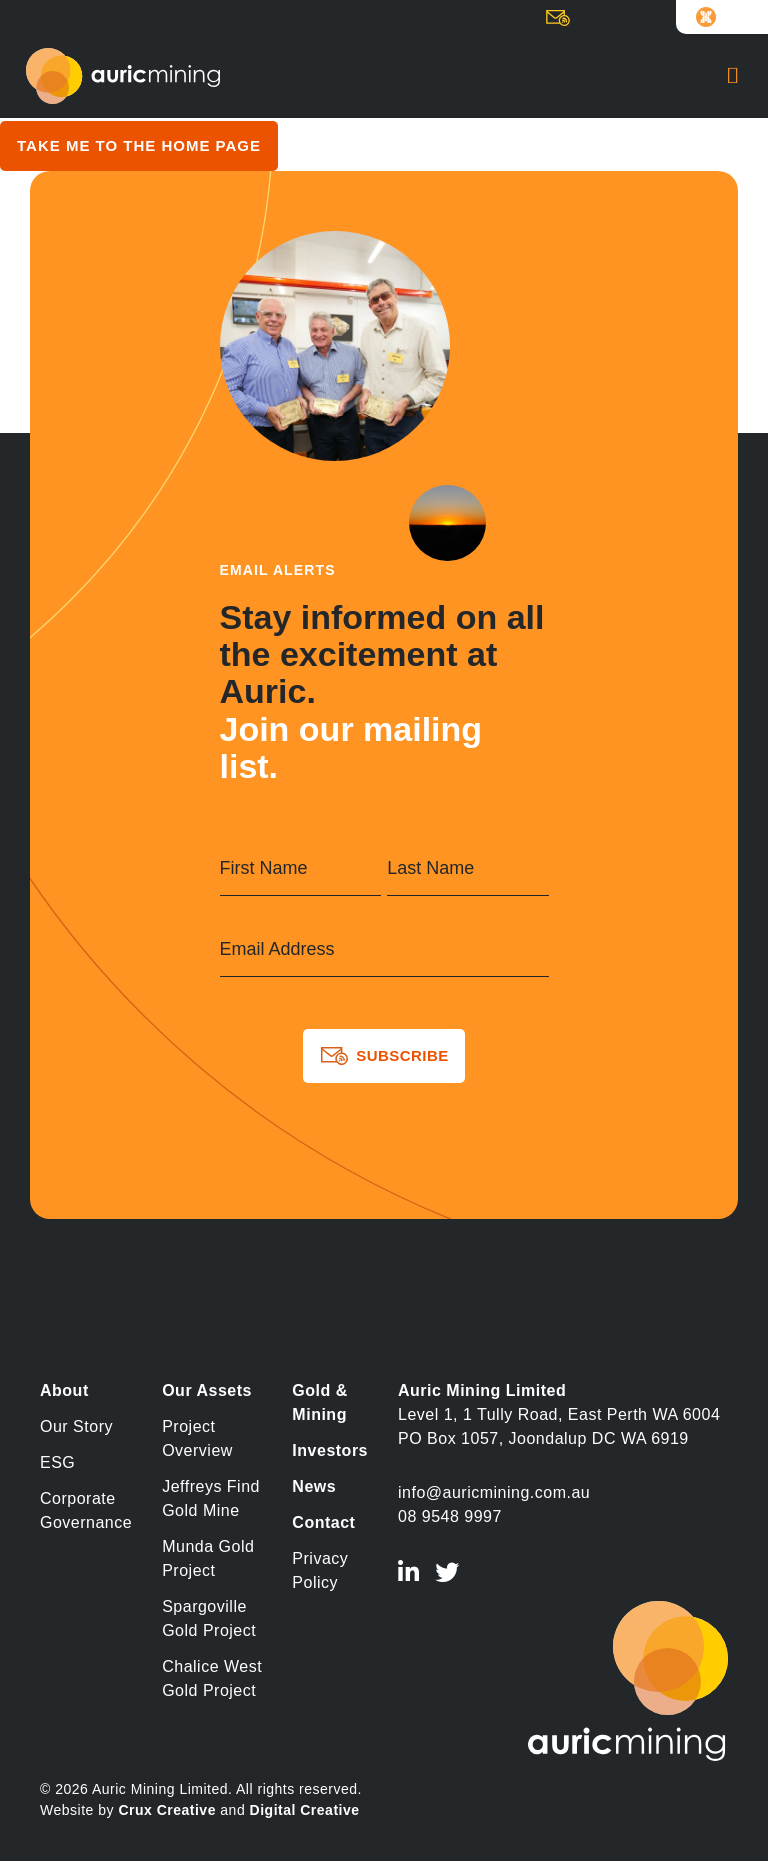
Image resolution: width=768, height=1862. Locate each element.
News (314, 1486)
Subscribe (564, 21)
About (64, 1390)
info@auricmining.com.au (494, 1492)
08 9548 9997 (450, 1516)
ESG (57, 1462)
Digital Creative (305, 1810)
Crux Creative (167, 1810)
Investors (330, 1450)
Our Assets (207, 1390)
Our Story (76, 1426)
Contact (323, 1522)
